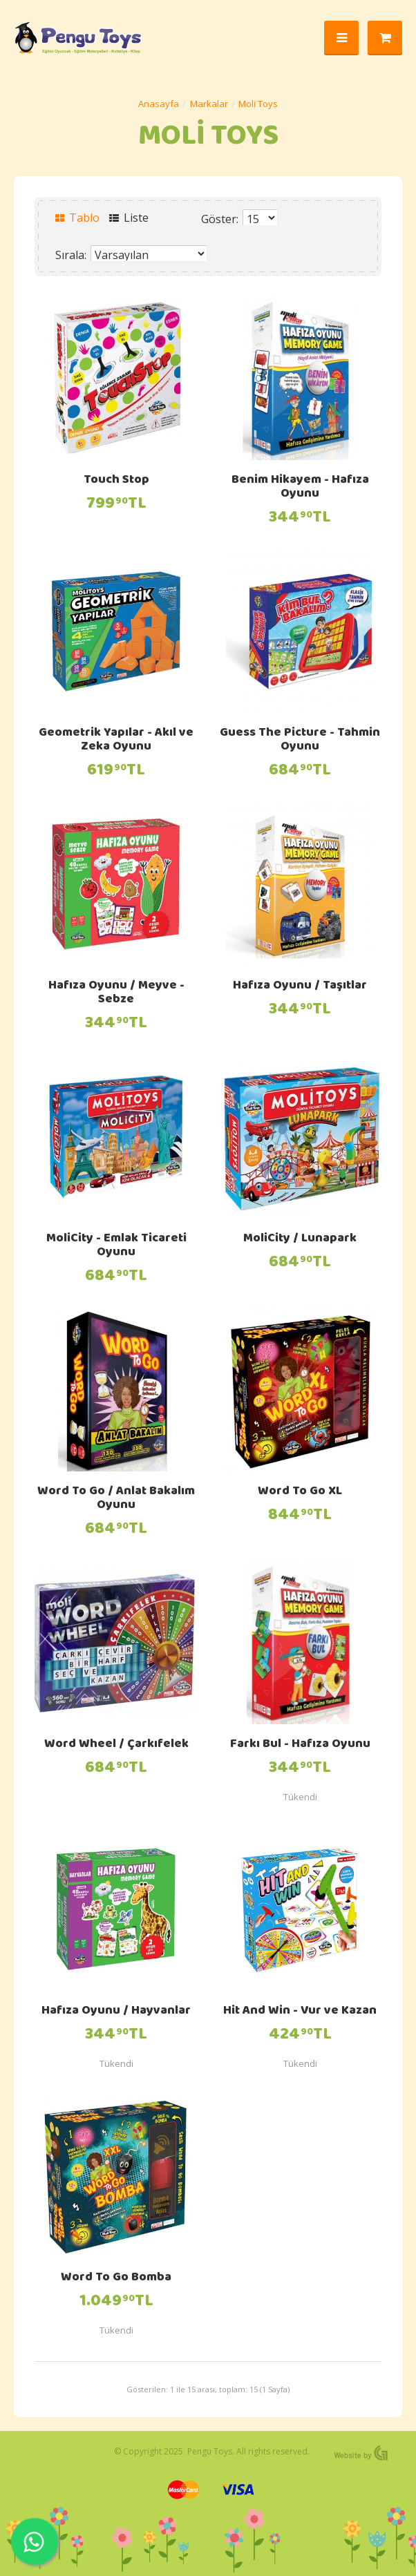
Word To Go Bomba (116, 2278)
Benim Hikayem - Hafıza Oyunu (300, 488)
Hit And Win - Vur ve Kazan (300, 2012)
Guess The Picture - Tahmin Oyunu (300, 740)
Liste (129, 217)
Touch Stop (116, 481)
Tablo (77, 217)
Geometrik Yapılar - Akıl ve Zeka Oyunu (116, 740)
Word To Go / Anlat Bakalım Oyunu (116, 1499)
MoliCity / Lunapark (300, 1239)
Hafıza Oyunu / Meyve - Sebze (116, 993)
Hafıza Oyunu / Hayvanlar (116, 2012)
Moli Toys (258, 103)
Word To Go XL (300, 1492)
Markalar (209, 103)
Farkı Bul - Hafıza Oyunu (300, 1745)
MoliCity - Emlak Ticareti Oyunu (116, 1246)
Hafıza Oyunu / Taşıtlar (300, 986)
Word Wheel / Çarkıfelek (116, 1745)
